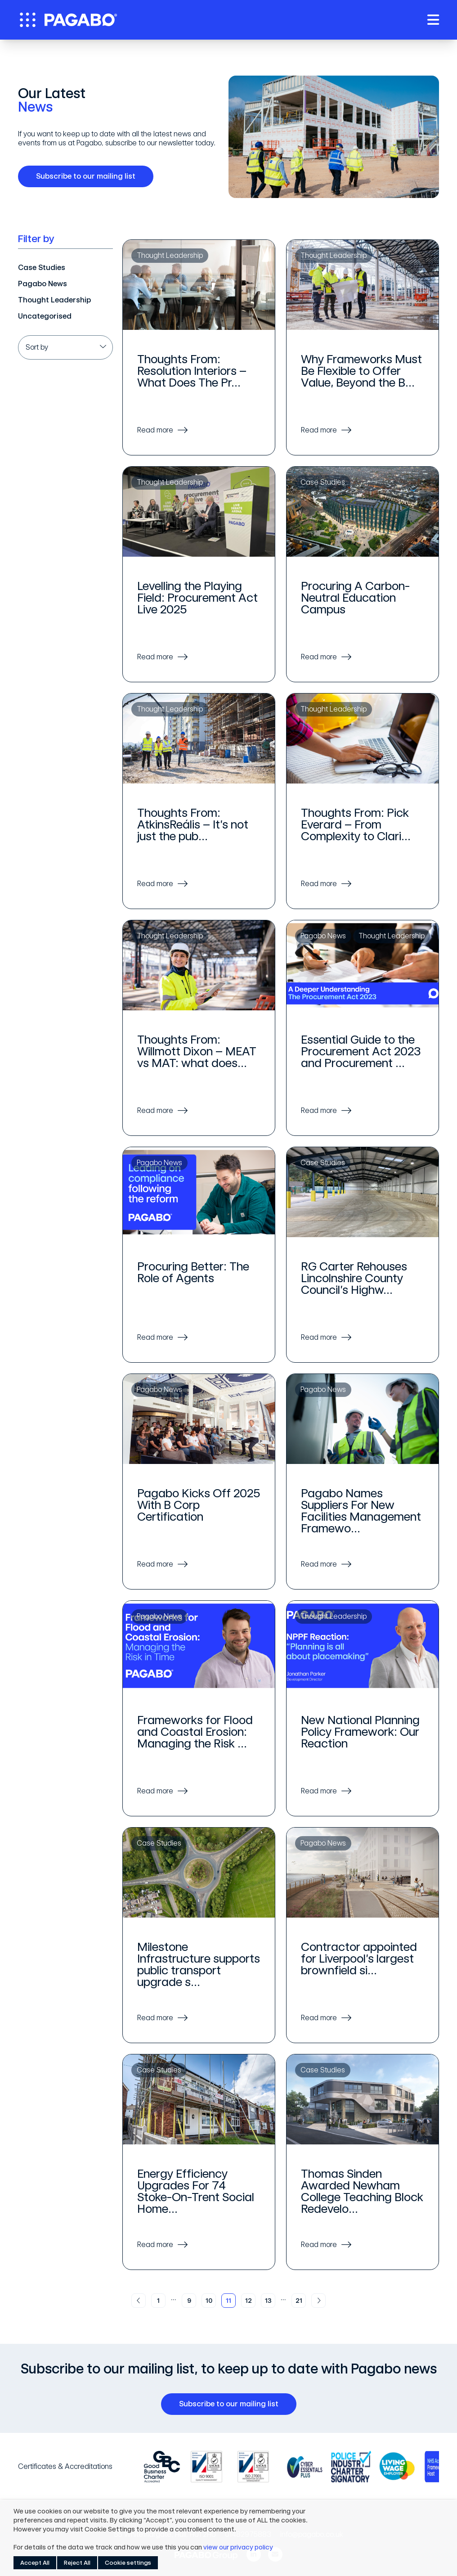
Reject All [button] (77, 2562)
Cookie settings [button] (128, 2562)
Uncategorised (45, 316)
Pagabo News (42, 283)
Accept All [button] (34, 2562)
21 (299, 2300)
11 (228, 2300)
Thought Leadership (54, 300)
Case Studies (41, 267)
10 (209, 2300)
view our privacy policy (238, 2547)
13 (268, 2300)
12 (248, 2300)
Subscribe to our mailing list (89, 176)
